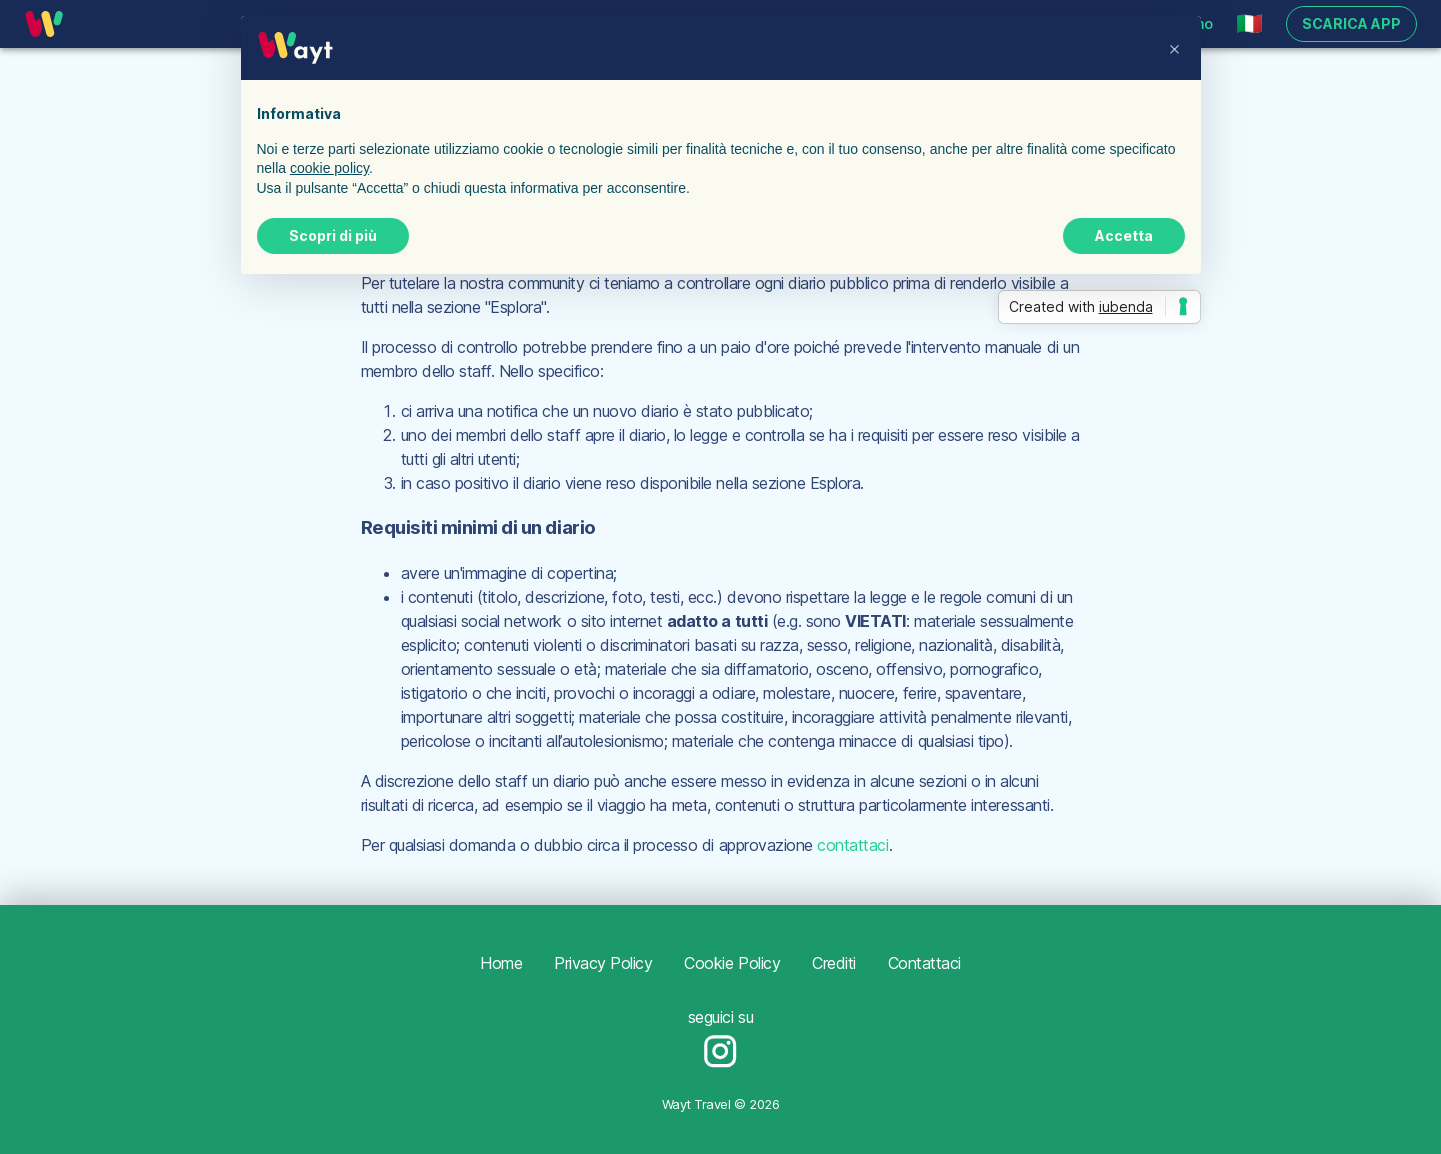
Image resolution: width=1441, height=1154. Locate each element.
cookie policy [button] (329, 168)
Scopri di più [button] (333, 235)
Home (501, 963)
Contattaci (924, 963)
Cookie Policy (732, 963)
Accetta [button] (1124, 235)
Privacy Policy (603, 963)
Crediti (834, 963)
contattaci (852, 845)
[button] (1249, 23)
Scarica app (1351, 24)
